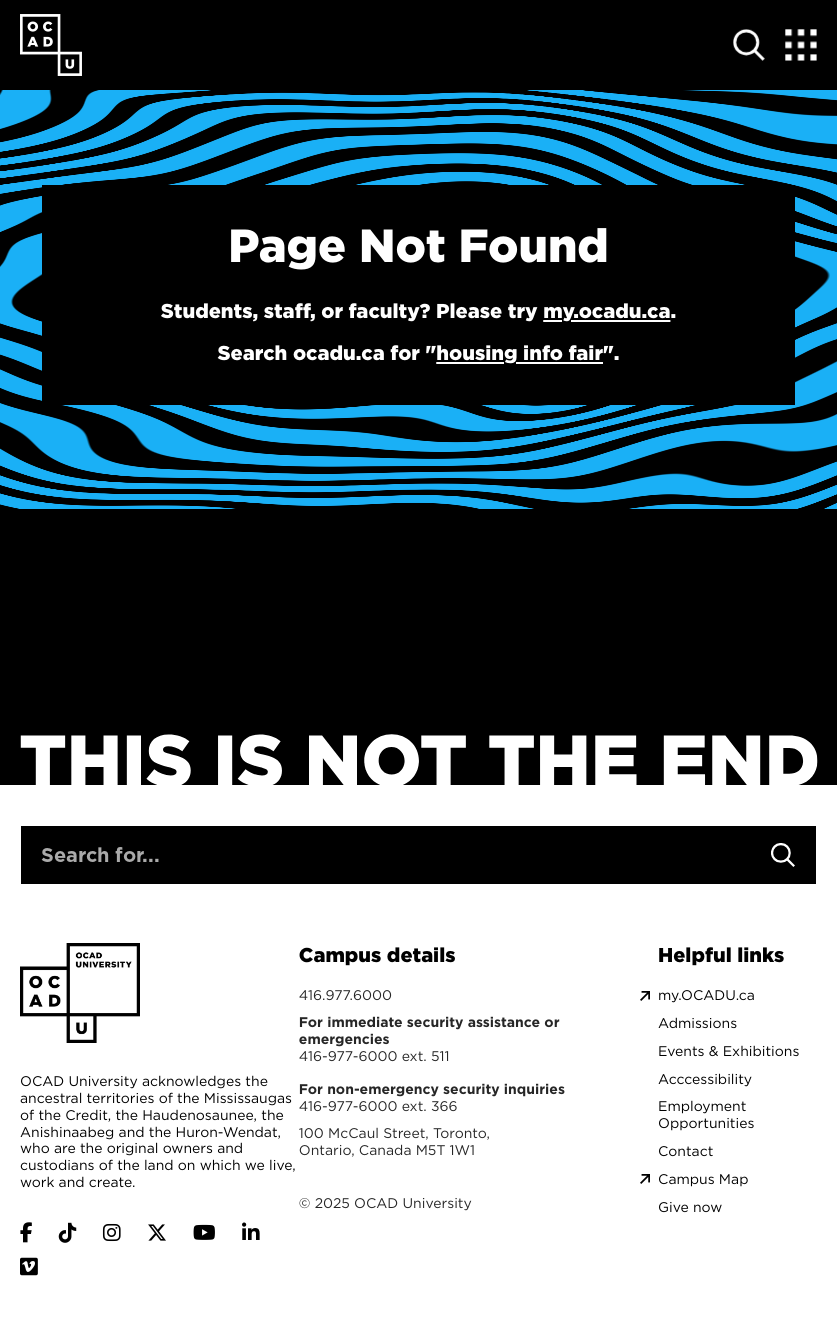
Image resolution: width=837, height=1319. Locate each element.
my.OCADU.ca (706, 995)
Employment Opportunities (706, 1115)
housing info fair (519, 352)
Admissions (697, 1023)
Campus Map (703, 1179)
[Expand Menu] (801, 45)
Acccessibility (705, 1079)
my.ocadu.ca (606, 310)
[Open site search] (749, 45)
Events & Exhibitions (728, 1051)
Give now (690, 1207)
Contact (685, 1151)
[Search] (783, 855)
